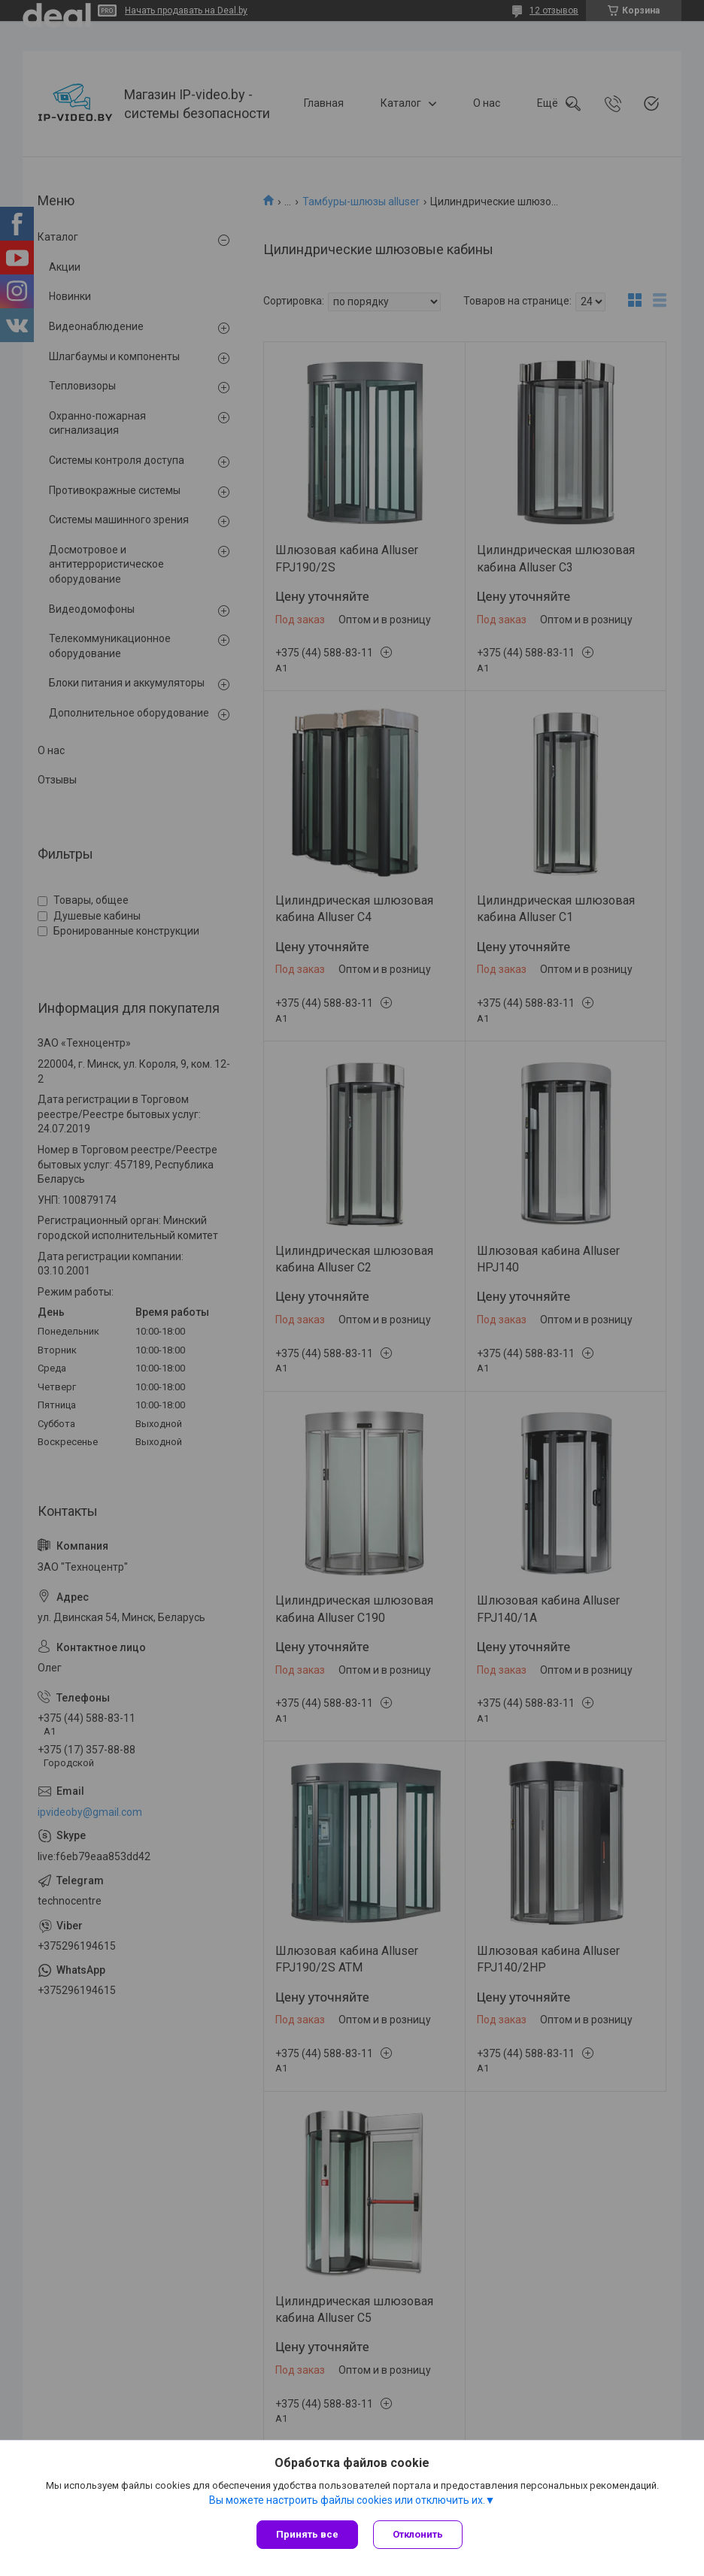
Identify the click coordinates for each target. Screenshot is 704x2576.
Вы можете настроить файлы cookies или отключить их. (347, 2500)
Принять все (307, 2534)
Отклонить (418, 2534)
